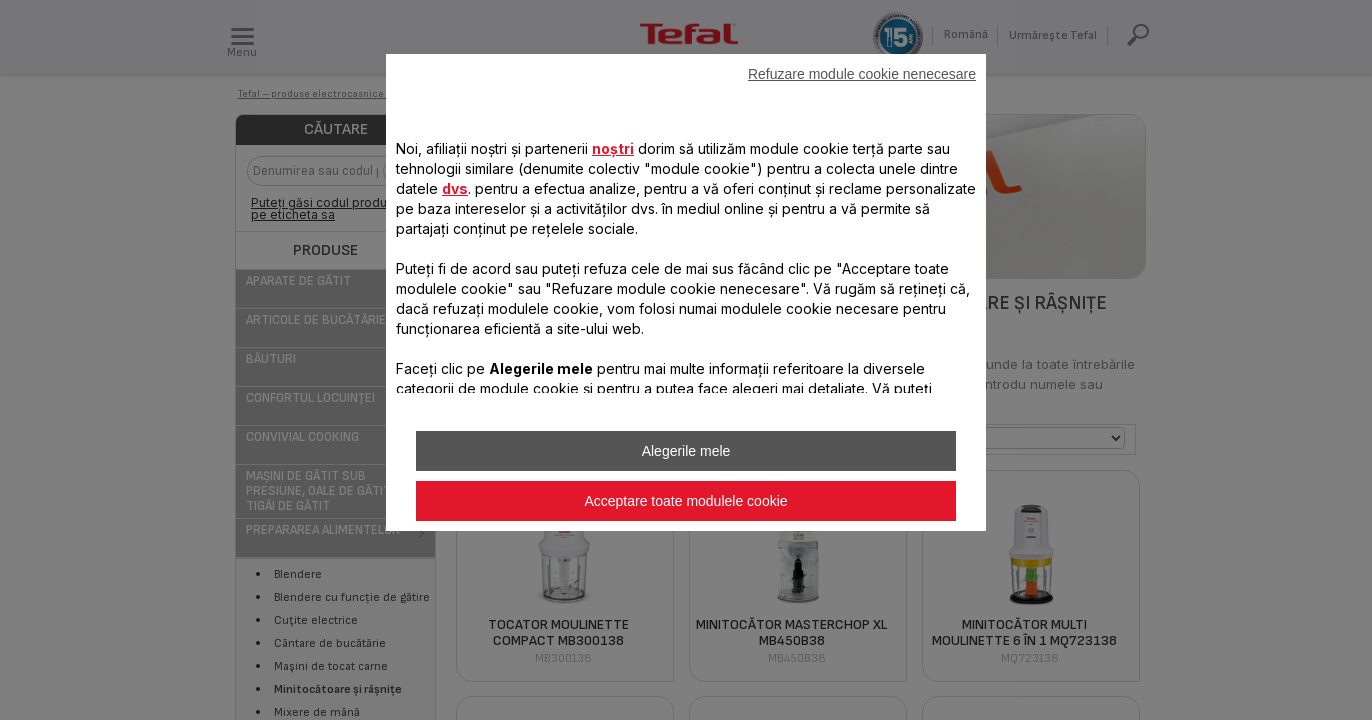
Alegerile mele (686, 451)
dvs (455, 188)
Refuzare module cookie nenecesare (862, 74)
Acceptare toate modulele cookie (685, 501)
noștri (613, 148)
